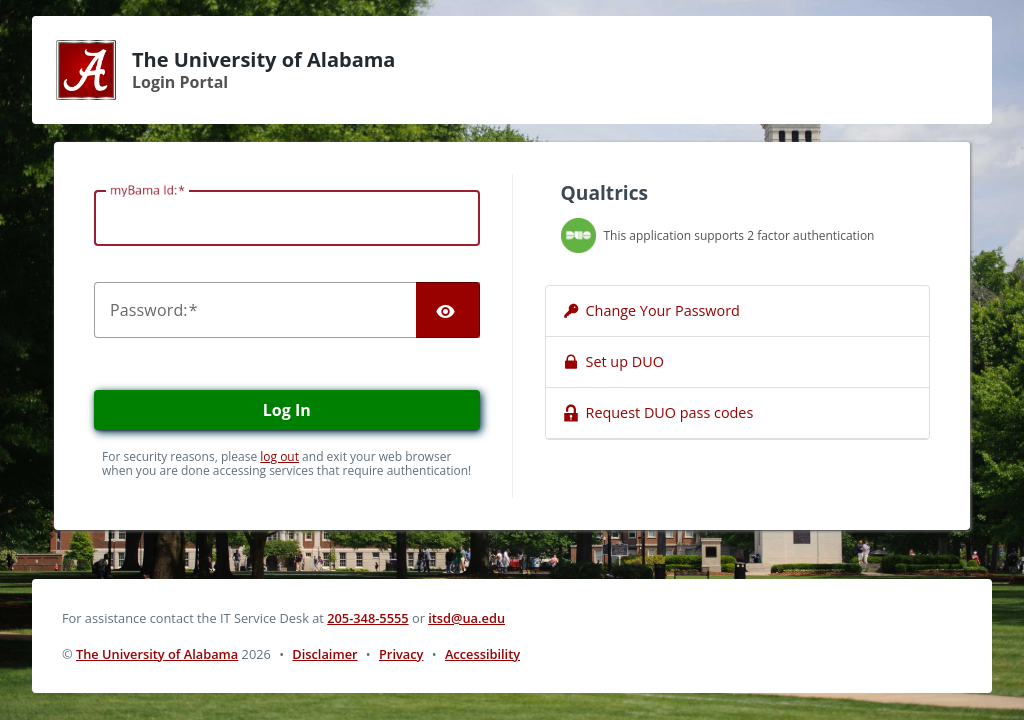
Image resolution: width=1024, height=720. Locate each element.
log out (279, 456)
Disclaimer (324, 654)
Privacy (401, 654)
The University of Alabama (157, 654)
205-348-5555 (367, 618)
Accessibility (482, 654)
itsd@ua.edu (466, 618)
